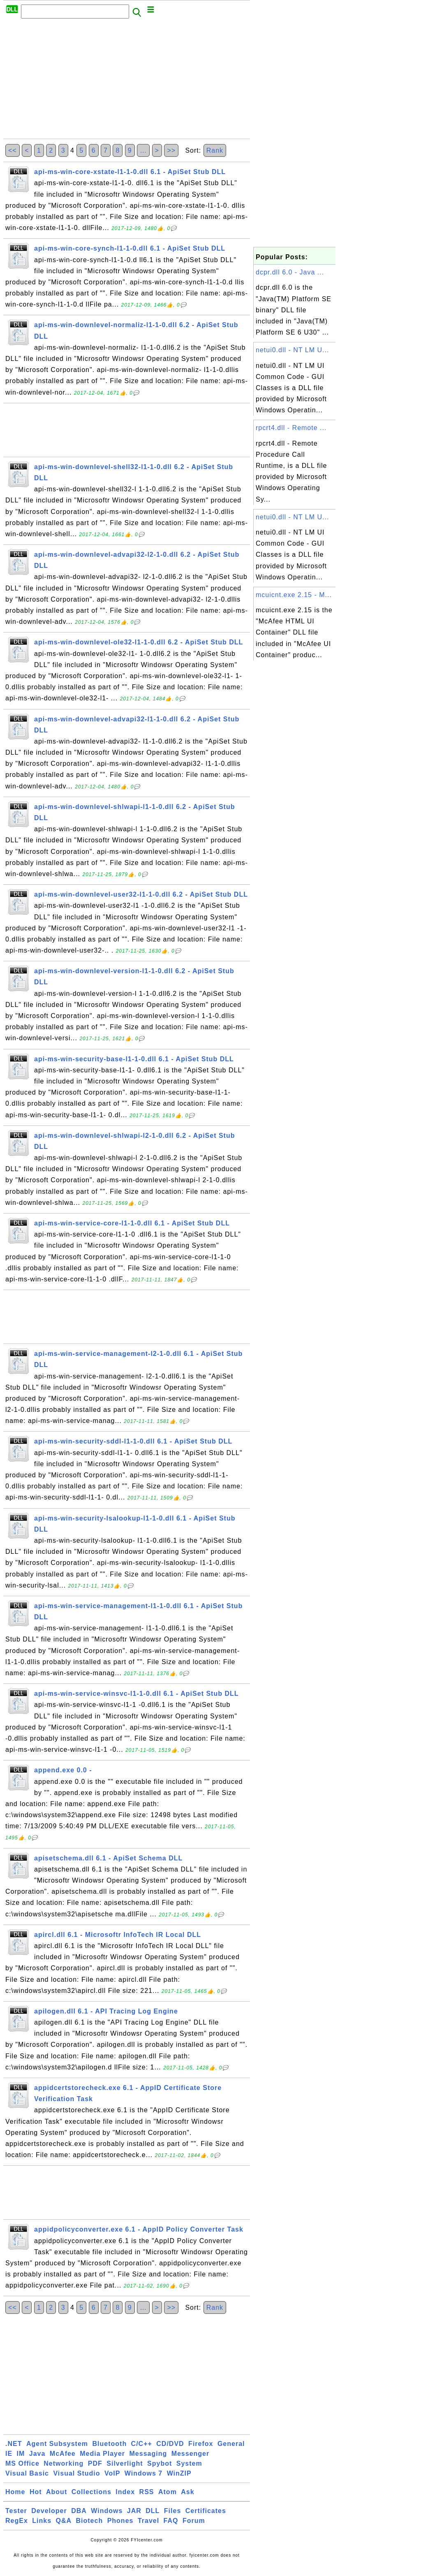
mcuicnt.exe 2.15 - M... (294, 594)
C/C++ (141, 2443)
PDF (95, 2463)
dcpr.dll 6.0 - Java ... (290, 272)
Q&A (64, 2520)
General (231, 2443)
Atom (167, 2491)
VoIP (112, 2473)
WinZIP (179, 2473)
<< (12, 150)
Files (172, 2510)
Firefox (200, 2443)
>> (171, 150)
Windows (107, 2510)
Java (37, 2453)
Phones (120, 2520)
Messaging (148, 2453)
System (189, 2463)
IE (8, 2453)
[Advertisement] (126, 81)
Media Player (102, 2453)
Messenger (190, 2453)
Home (15, 2491)
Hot (36, 2491)
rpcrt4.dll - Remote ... (291, 427)
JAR (134, 2510)
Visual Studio (76, 2473)
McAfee (63, 2453)
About (56, 2491)
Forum (194, 2520)
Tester (16, 2510)
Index (125, 2491)
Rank (214, 150)
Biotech (89, 2520)
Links (41, 2520)
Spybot (159, 2463)
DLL (153, 2510)
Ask (187, 2491)
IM (21, 2453)
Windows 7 (143, 2473)
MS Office (22, 2463)
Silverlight (124, 2463)
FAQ (171, 2520)
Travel (148, 2520)
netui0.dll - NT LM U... (292, 349)
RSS (146, 2491)
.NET (13, 2443)
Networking (63, 2463)
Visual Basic (27, 2473)
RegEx (16, 2520)
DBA (79, 2510)
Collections (91, 2491)
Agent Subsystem (57, 2443)
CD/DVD (170, 2443)
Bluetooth (110, 2443)
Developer (49, 2510)
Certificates (205, 2510)
